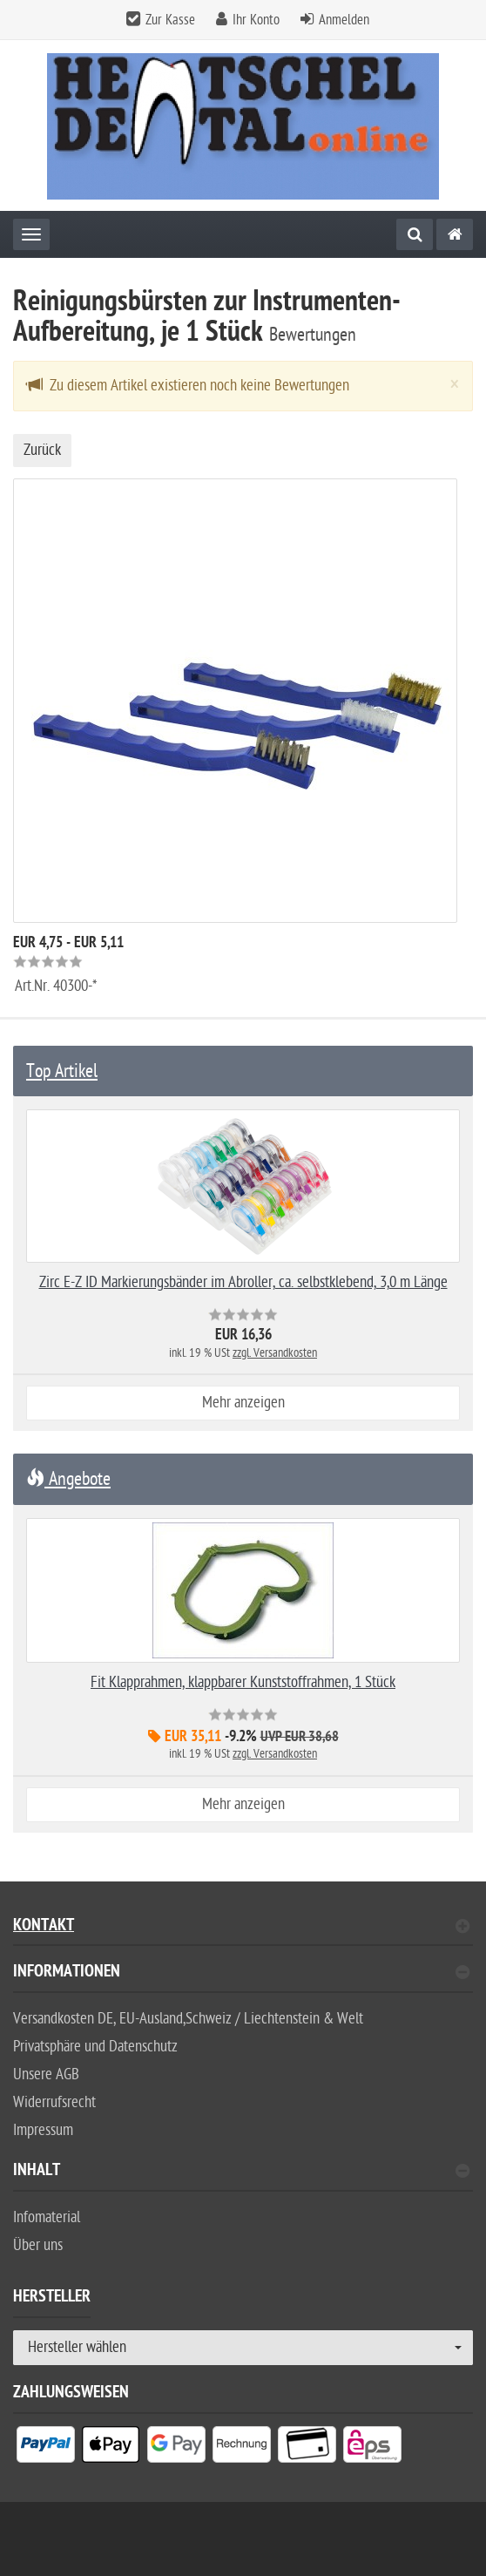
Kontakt (241, 1927)
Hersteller (52, 2298)
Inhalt (241, 2172)
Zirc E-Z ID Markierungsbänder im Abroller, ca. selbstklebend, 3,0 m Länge (243, 1282)
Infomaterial (46, 2217)
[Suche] (414, 234)
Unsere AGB (46, 2074)
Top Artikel (62, 1071)
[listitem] (45, 2448)
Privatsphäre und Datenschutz (95, 2046)
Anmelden (344, 20)
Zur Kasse (170, 20)
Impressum (43, 2130)
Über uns (38, 2245)
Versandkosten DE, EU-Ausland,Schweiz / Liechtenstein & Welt (188, 2019)
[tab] (243, 1978)
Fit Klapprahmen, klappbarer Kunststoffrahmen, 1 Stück (243, 1682)
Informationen (241, 1973)
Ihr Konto (256, 20)
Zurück (42, 450)
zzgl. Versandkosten (275, 1353)
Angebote (68, 1478)
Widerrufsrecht (54, 2102)
